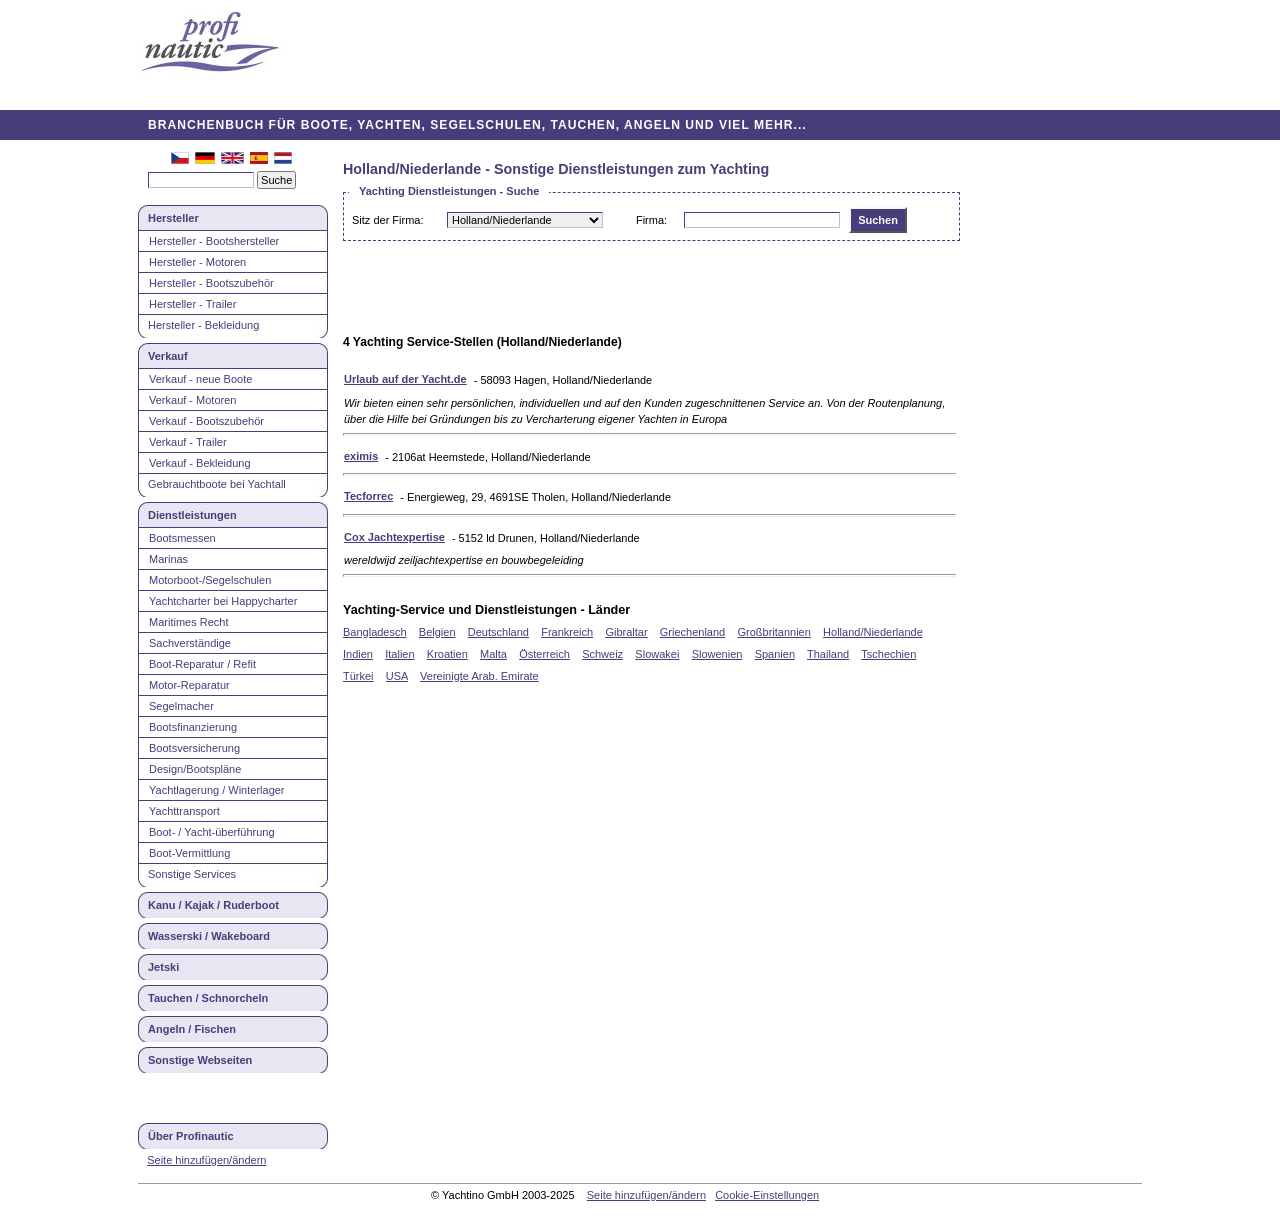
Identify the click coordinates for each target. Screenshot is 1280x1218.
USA (397, 676)
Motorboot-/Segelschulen (210, 580)
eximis (361, 456)
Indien (358, 654)
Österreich (544, 654)
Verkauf (168, 356)
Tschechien (888, 654)
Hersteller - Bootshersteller (214, 241)
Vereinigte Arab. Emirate (479, 676)
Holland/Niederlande (873, 632)
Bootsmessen (182, 538)
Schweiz (602, 654)
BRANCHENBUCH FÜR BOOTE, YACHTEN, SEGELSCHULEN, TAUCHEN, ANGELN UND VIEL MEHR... (477, 125)
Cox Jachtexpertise (394, 537)
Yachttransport (184, 811)
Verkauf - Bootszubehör (206, 421)
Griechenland (692, 632)
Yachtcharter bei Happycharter (223, 601)
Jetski (163, 967)
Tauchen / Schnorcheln (208, 998)
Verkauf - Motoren (192, 400)
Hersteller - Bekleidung (203, 325)
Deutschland (498, 632)
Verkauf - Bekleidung (200, 463)
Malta (493, 654)
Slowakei (657, 654)
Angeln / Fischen (192, 1029)
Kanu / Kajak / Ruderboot (213, 905)
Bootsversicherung (194, 748)
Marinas (168, 559)
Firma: (651, 220)
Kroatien (447, 654)
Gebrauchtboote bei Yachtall (217, 484)
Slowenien (717, 654)
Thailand (828, 654)
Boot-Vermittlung (189, 853)
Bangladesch (375, 632)
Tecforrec (368, 496)
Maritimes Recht (188, 622)
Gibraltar (626, 632)
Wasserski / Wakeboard (209, 936)
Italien (399, 654)
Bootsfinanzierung (193, 727)
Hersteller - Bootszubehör (211, 283)
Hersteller (173, 218)
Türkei (358, 676)
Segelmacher (181, 706)
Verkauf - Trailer (188, 442)
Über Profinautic (191, 1136)
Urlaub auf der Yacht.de (405, 379)
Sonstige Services (192, 874)
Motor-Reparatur (189, 685)
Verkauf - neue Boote (200, 379)
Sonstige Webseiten (200, 1060)
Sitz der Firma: (388, 220)
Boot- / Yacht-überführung (212, 832)
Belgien (437, 632)
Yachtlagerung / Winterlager (217, 790)
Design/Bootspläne (195, 769)
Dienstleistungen (192, 515)
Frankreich (567, 632)
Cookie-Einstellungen (767, 1195)
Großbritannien (773, 632)
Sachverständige (190, 643)
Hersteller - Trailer (192, 304)
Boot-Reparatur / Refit (202, 664)
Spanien (775, 654)
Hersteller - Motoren (197, 262)
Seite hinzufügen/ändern (206, 1160)
